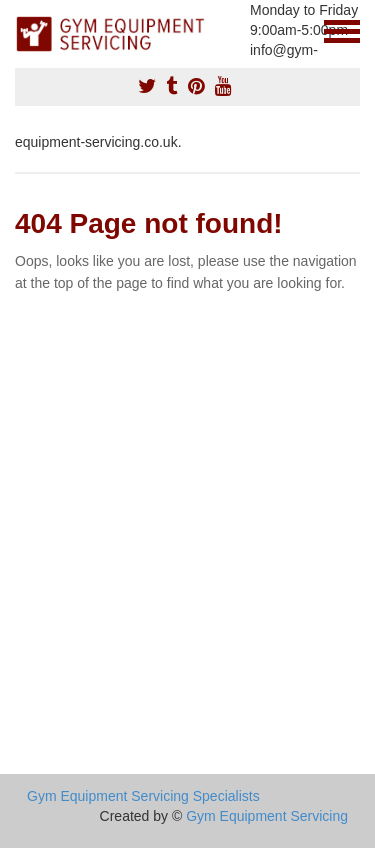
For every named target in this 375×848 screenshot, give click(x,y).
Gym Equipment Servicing (267, 816)
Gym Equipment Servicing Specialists (143, 796)
